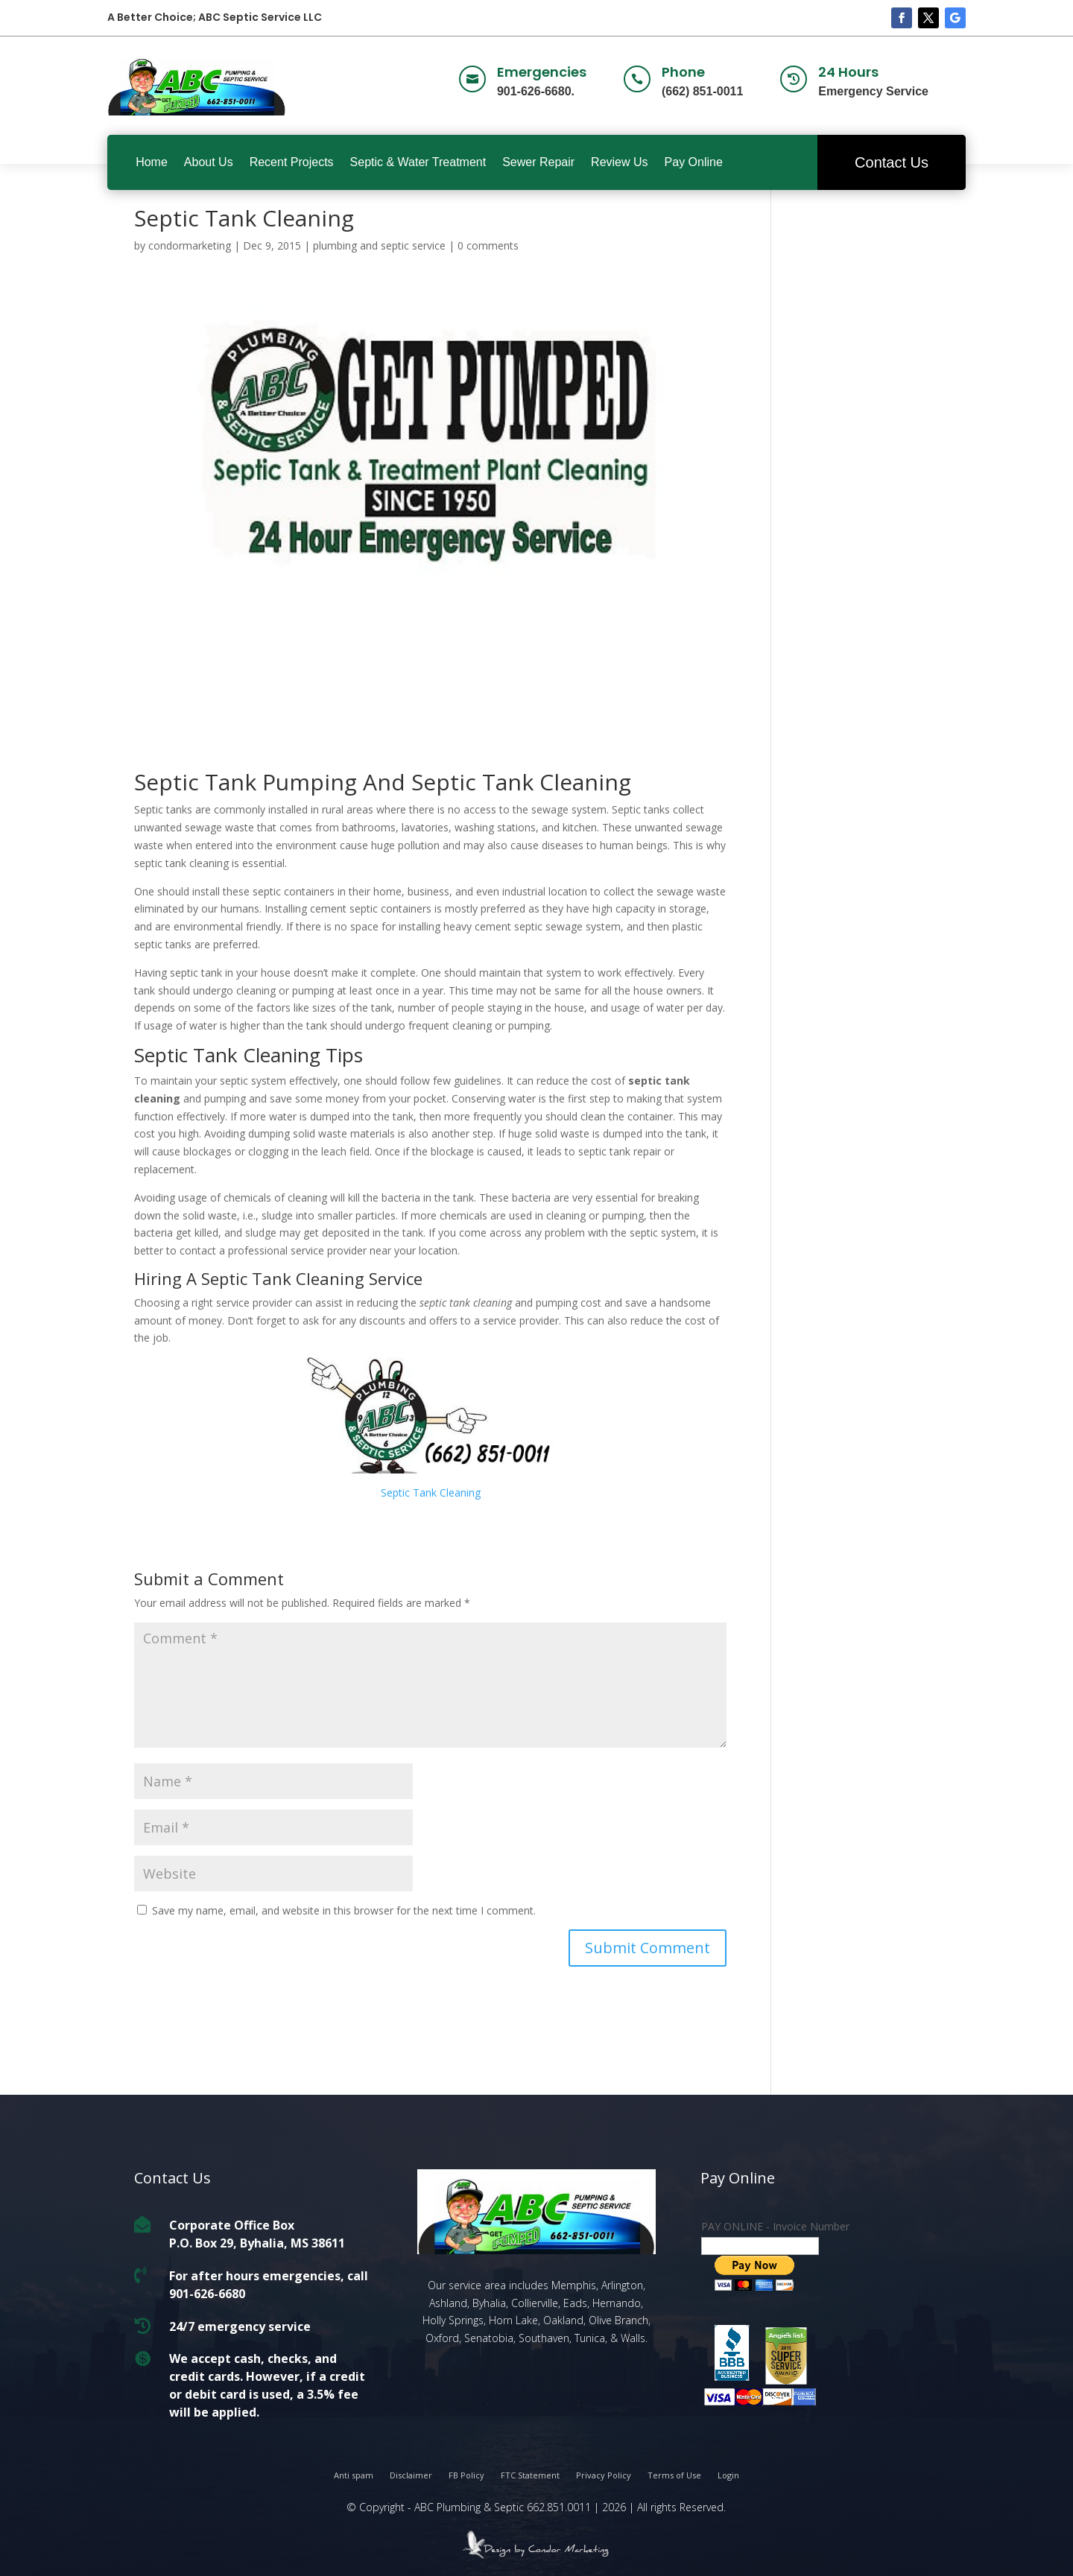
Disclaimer (411, 2474)
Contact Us (891, 162)
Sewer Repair (538, 162)
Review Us (619, 162)
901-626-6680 (207, 2293)
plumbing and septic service (379, 245)
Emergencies (541, 72)
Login (728, 2474)
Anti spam (353, 2474)
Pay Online (694, 162)
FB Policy (466, 2474)
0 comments (488, 245)
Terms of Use (674, 2474)
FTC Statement (530, 2474)
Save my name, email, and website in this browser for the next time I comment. (344, 1910)
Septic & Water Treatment (418, 162)
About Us (208, 162)
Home (152, 162)
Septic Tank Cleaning (431, 1492)
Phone (683, 72)
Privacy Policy (603, 2474)
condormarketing (189, 245)
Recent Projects (292, 162)
